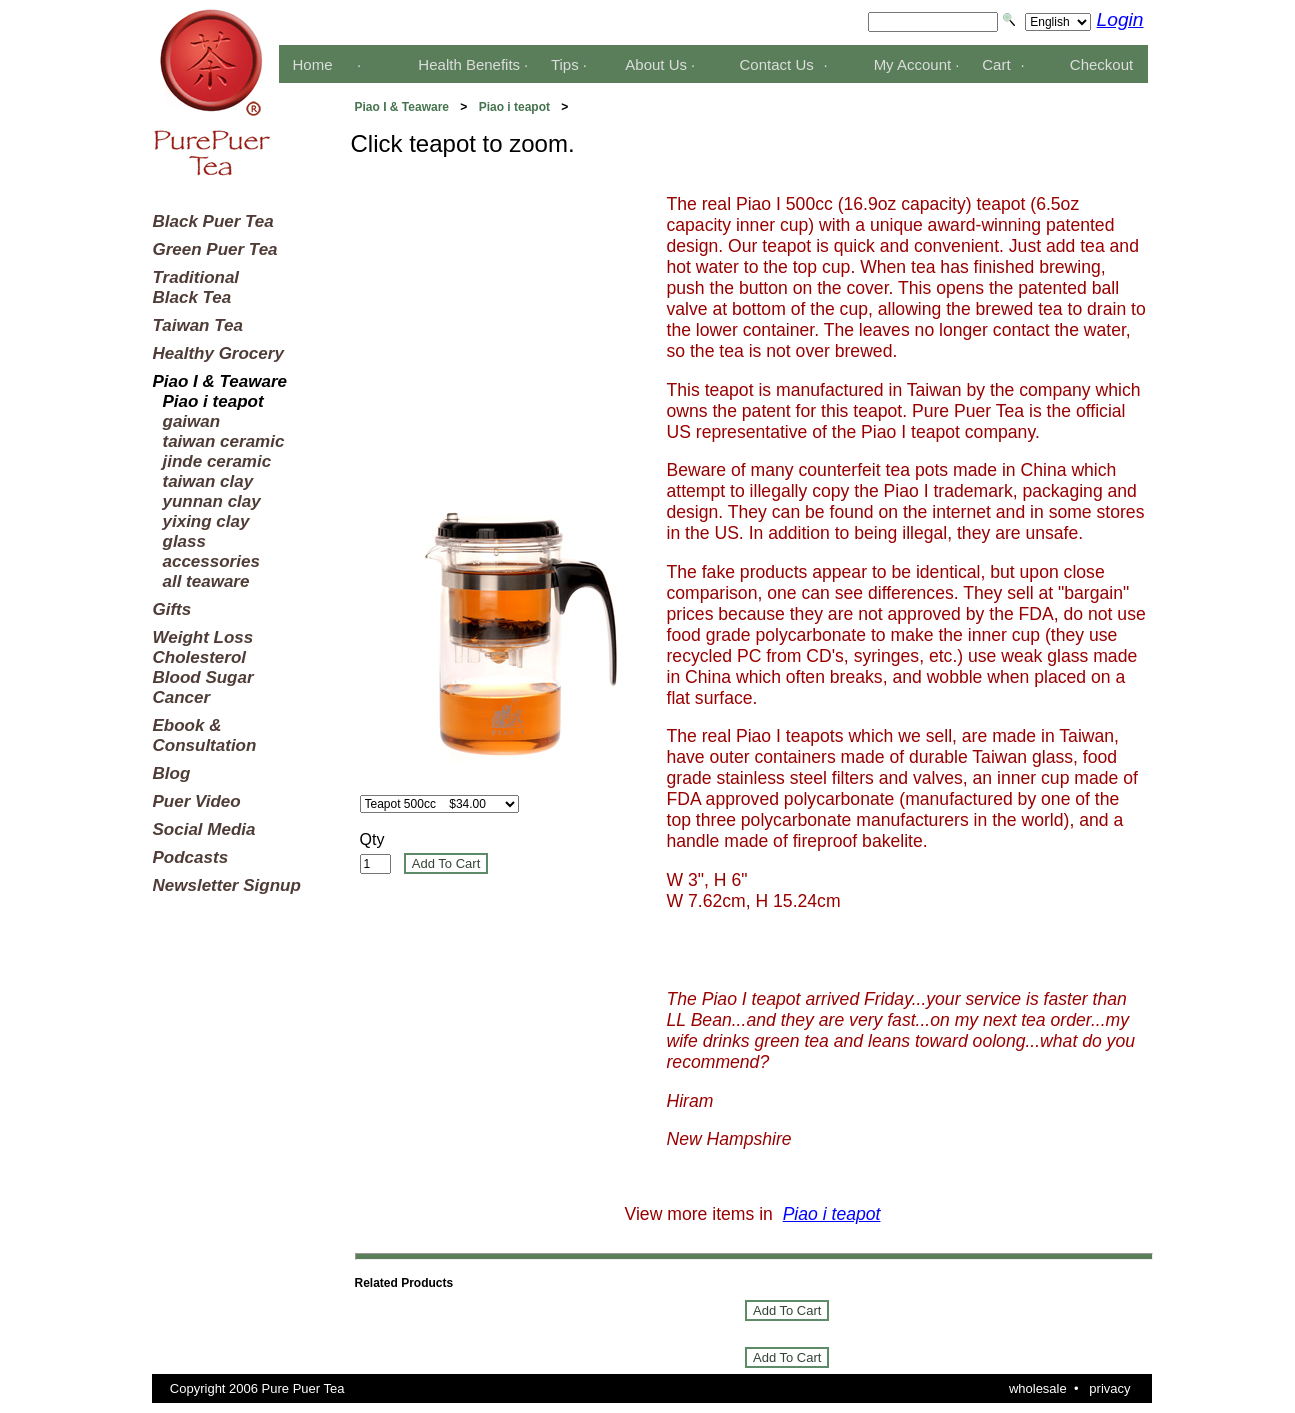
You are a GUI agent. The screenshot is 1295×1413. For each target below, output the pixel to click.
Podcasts (191, 857)
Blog (172, 773)
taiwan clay (208, 481)
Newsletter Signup (227, 885)
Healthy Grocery (218, 353)
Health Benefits (469, 64)
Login (1120, 19)
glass (184, 541)
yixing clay (206, 521)
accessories (211, 561)
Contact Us (777, 64)
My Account (913, 64)
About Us (656, 64)
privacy (1109, 1388)
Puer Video (197, 801)
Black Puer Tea (213, 221)
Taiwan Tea (198, 325)
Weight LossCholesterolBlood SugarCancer (203, 667)
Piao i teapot (514, 107)
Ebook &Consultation (205, 735)
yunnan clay (212, 501)
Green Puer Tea (215, 249)
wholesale (1038, 1388)
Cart (996, 64)
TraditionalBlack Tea (196, 287)
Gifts (172, 609)
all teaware (206, 581)
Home (312, 64)
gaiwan (192, 421)
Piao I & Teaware (402, 107)
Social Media (204, 829)
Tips (565, 64)
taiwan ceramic (224, 441)
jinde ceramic (217, 461)
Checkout (1101, 64)
